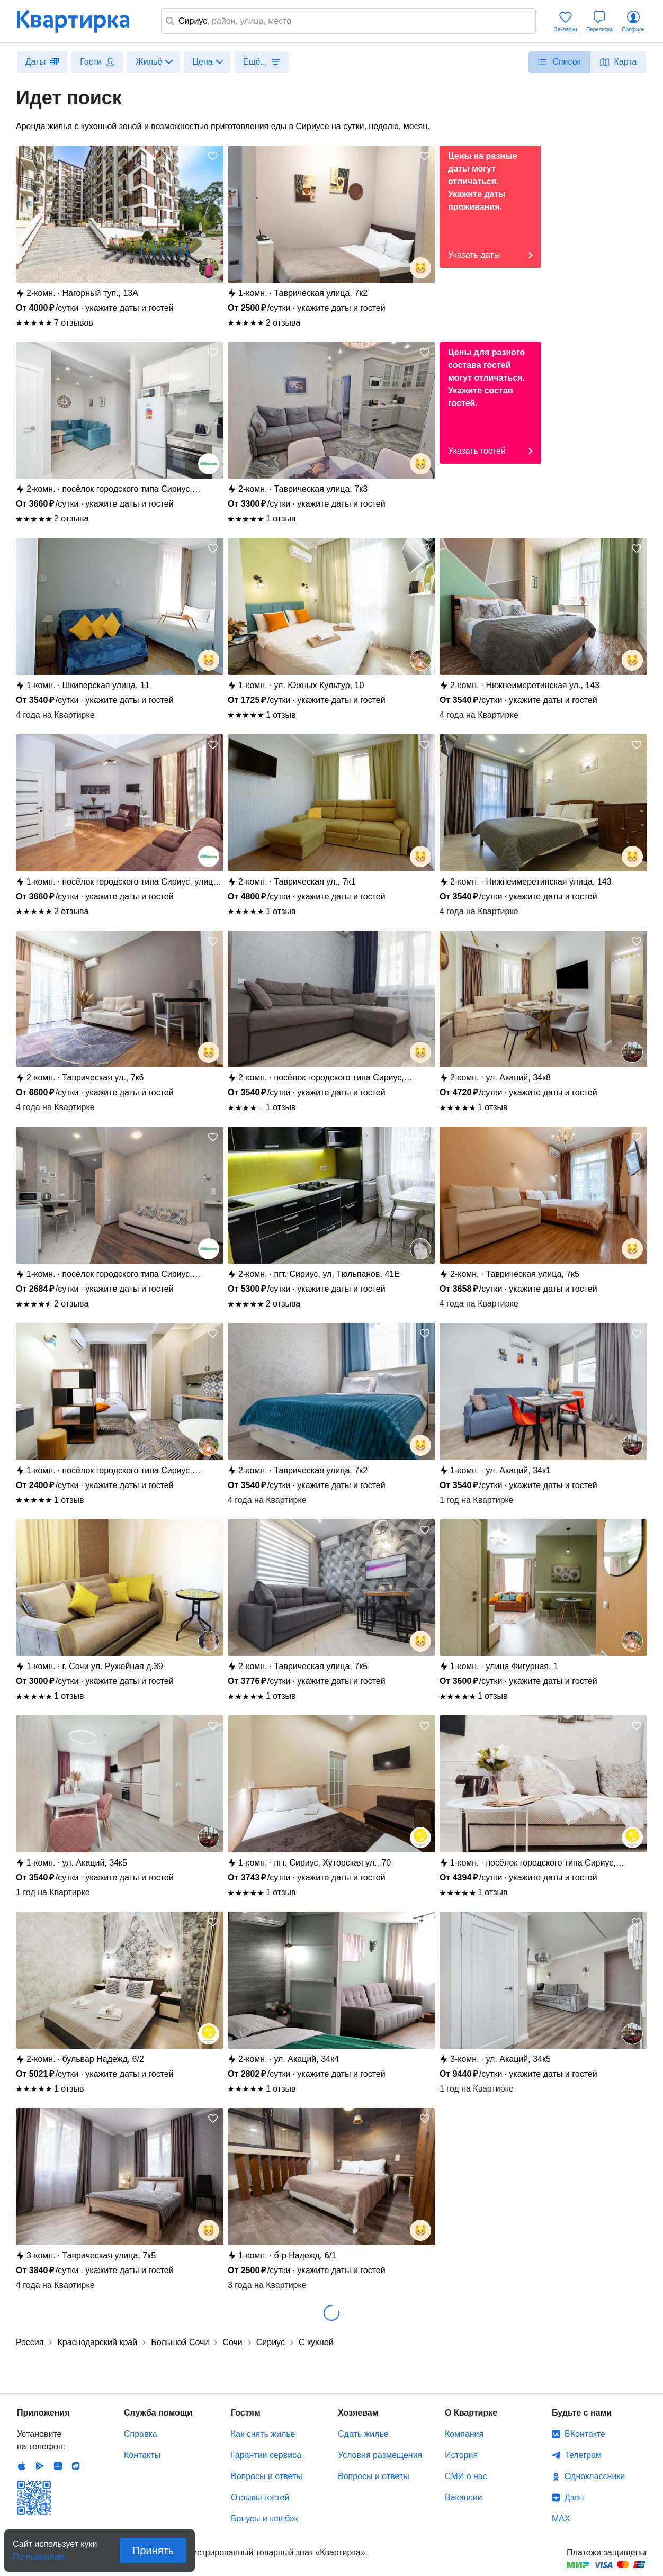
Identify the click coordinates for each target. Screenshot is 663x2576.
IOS (21, 2466)
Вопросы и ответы (266, 2476)
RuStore (75, 2466)
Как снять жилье (263, 2433)
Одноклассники (595, 2476)
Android (39, 2466)
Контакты (142, 2455)
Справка (140, 2433)
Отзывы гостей (260, 2497)
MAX (561, 2518)
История (461, 2455)
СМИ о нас (466, 2476)
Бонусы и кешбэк (264, 2518)
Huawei (57, 2466)
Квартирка (80, 21)
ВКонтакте (585, 2433)
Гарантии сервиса (266, 2455)
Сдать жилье (363, 2433)
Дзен (574, 2497)
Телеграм (583, 2455)
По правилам (39, 2553)
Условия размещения (380, 2455)
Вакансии (463, 2497)
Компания (464, 2433)
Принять (153, 2550)
